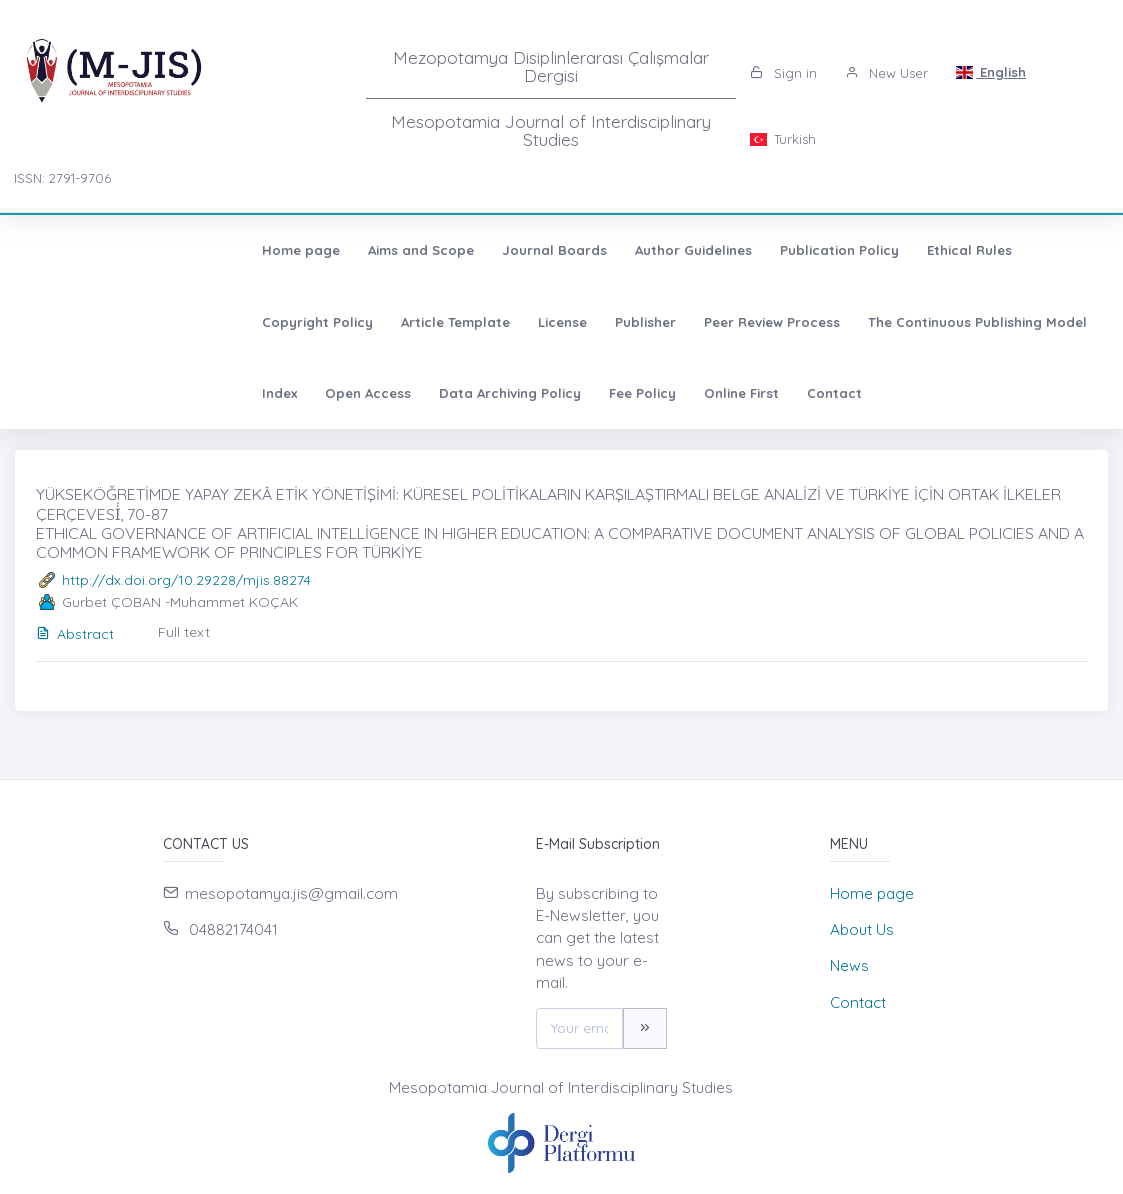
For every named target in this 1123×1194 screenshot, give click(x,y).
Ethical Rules (745, 250)
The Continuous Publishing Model (477, 322)
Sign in (783, 73)
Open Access (721, 322)
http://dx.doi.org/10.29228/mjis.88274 (186, 580)
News (849, 965)
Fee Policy (995, 322)
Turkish (783, 139)
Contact (168, 393)
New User (886, 73)
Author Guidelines (469, 250)
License (62, 322)
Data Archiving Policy (863, 322)
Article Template (1009, 250)
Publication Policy (615, 250)
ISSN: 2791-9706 (62, 178)
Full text (184, 632)
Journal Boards (330, 250)
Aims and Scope (197, 250)
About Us (862, 929)
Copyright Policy (871, 250)
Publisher (145, 322)
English (991, 72)
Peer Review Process (272, 322)
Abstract (75, 634)
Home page (77, 250)
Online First (75, 393)
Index (632, 322)
